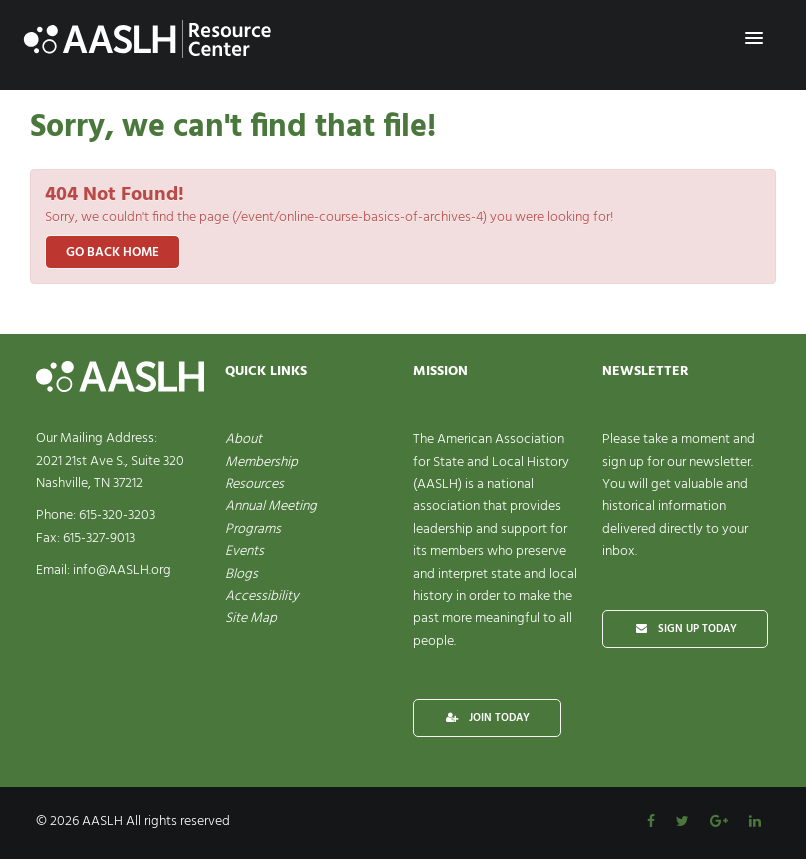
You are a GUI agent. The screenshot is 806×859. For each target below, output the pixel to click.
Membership (261, 462)
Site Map (251, 618)
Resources (254, 484)
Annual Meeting (271, 506)
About (243, 439)
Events (244, 551)
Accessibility (262, 596)
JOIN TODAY (487, 718)
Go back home (112, 252)
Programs (253, 529)
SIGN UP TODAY (685, 629)
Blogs (241, 574)
